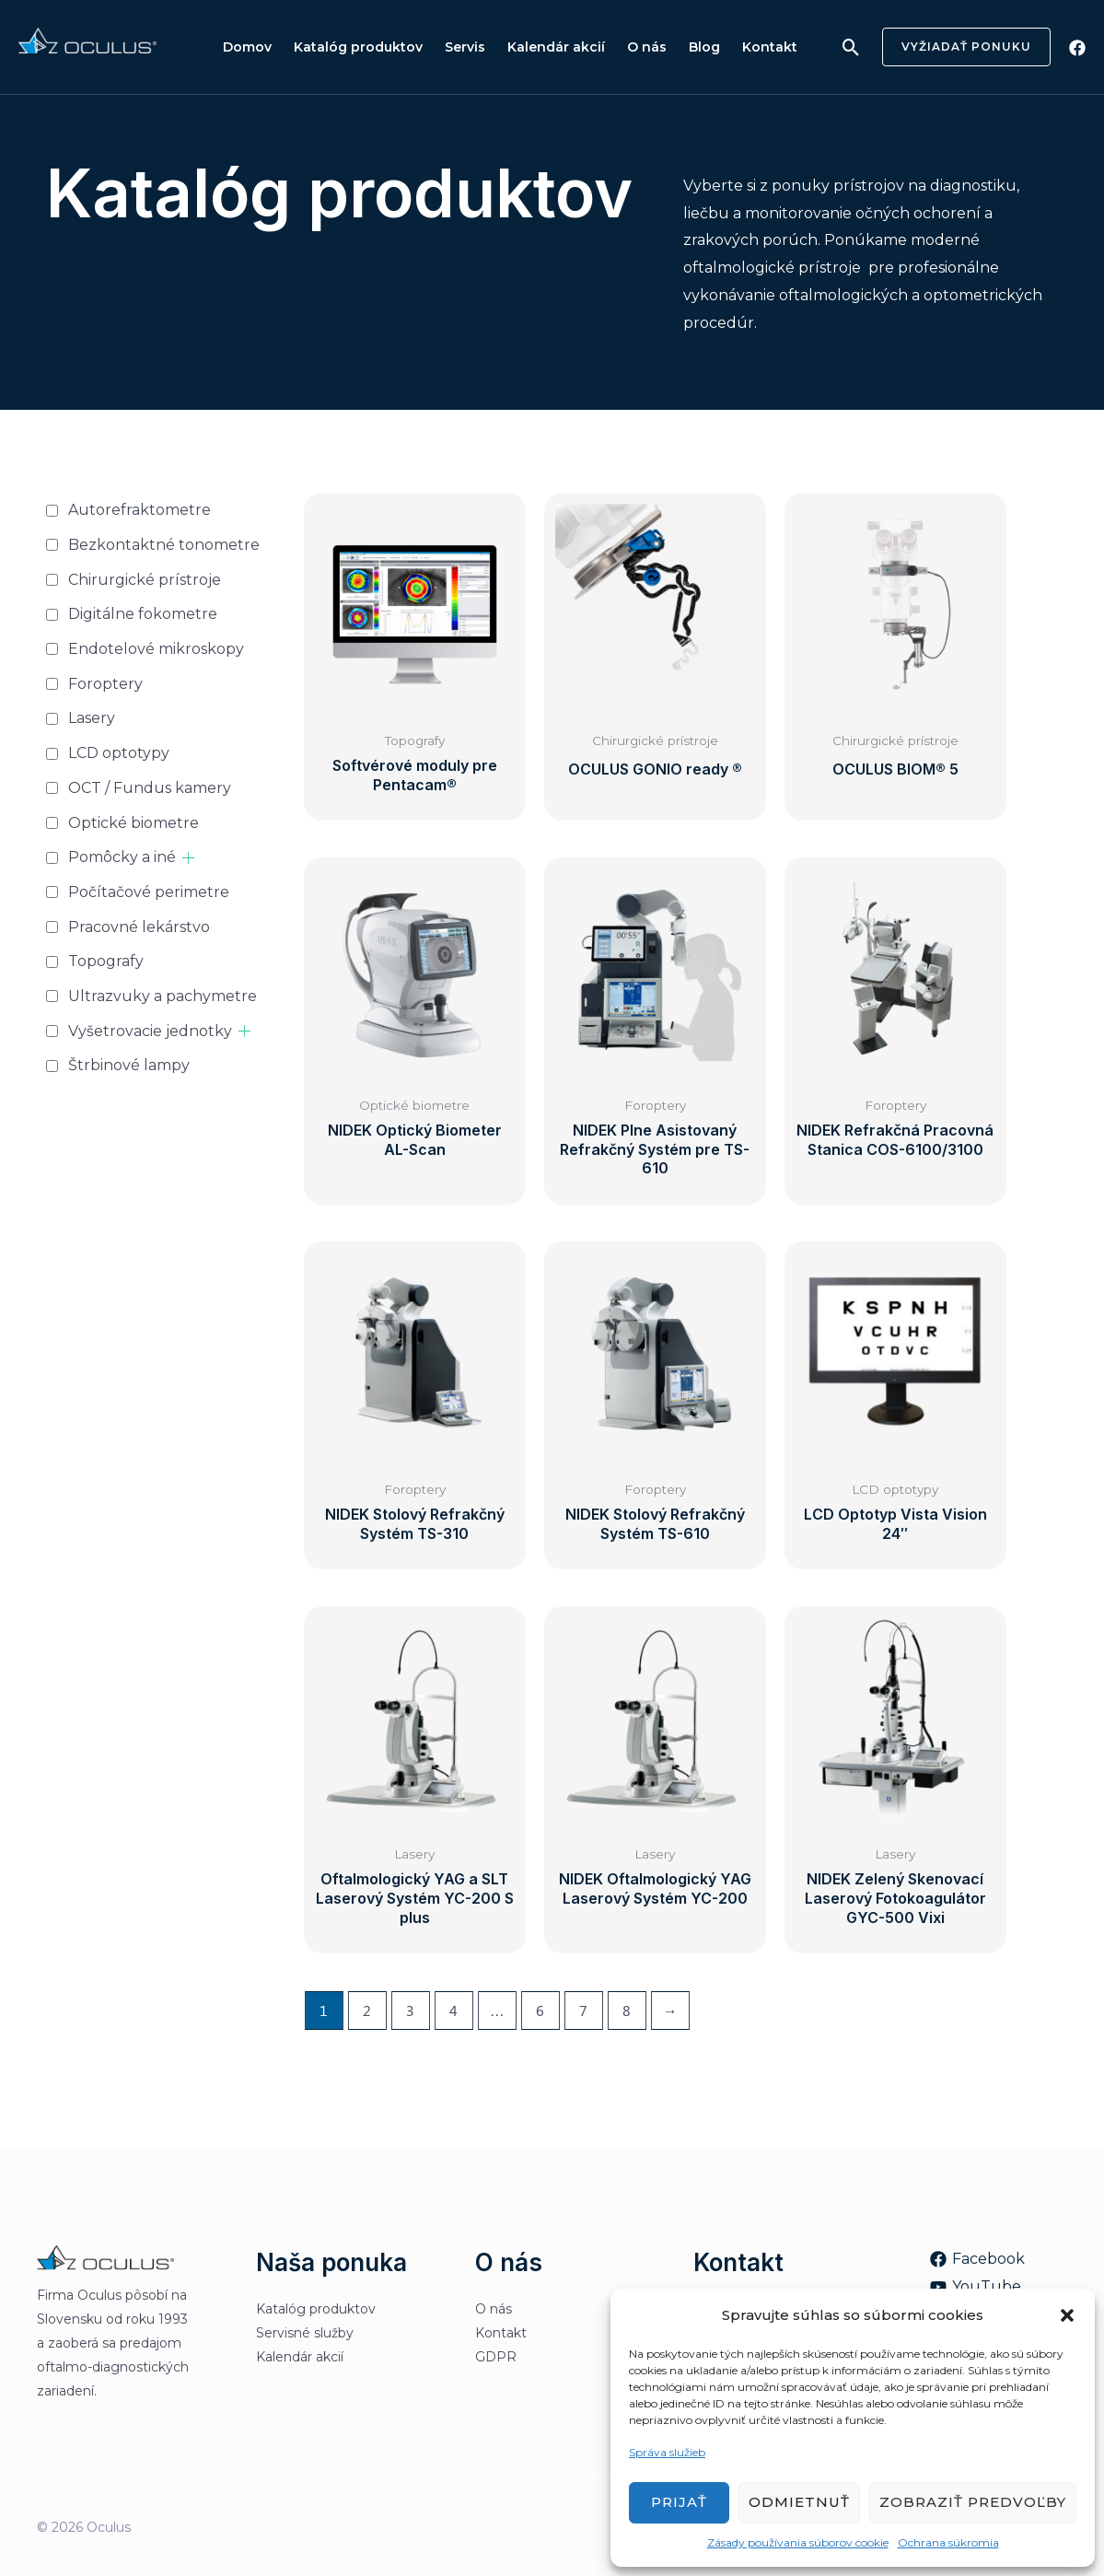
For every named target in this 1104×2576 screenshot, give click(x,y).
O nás (647, 47)
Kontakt (769, 47)
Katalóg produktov (358, 47)
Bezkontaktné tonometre (164, 545)
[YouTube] (975, 2287)
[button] (1067, 2315)
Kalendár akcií (556, 47)
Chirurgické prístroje (144, 580)
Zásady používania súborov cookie (798, 2542)
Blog (704, 47)
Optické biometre (133, 823)
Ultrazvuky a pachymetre (162, 996)
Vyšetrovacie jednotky (150, 1031)
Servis (465, 47)
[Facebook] (1077, 48)
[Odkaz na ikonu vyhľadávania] (851, 47)
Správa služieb (667, 2452)
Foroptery (105, 684)
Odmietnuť (799, 2502)
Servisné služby (305, 2333)
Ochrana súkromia (948, 2542)
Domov (247, 47)
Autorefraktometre (139, 510)
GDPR (496, 2357)
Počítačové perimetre (148, 892)
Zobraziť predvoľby (972, 2502)
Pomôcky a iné (122, 857)
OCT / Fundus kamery (149, 788)
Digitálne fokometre (142, 614)
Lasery (91, 718)
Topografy (106, 961)
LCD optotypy (118, 753)
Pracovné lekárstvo (139, 927)
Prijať (679, 2502)
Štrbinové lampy (129, 1065)
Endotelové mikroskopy (156, 649)
